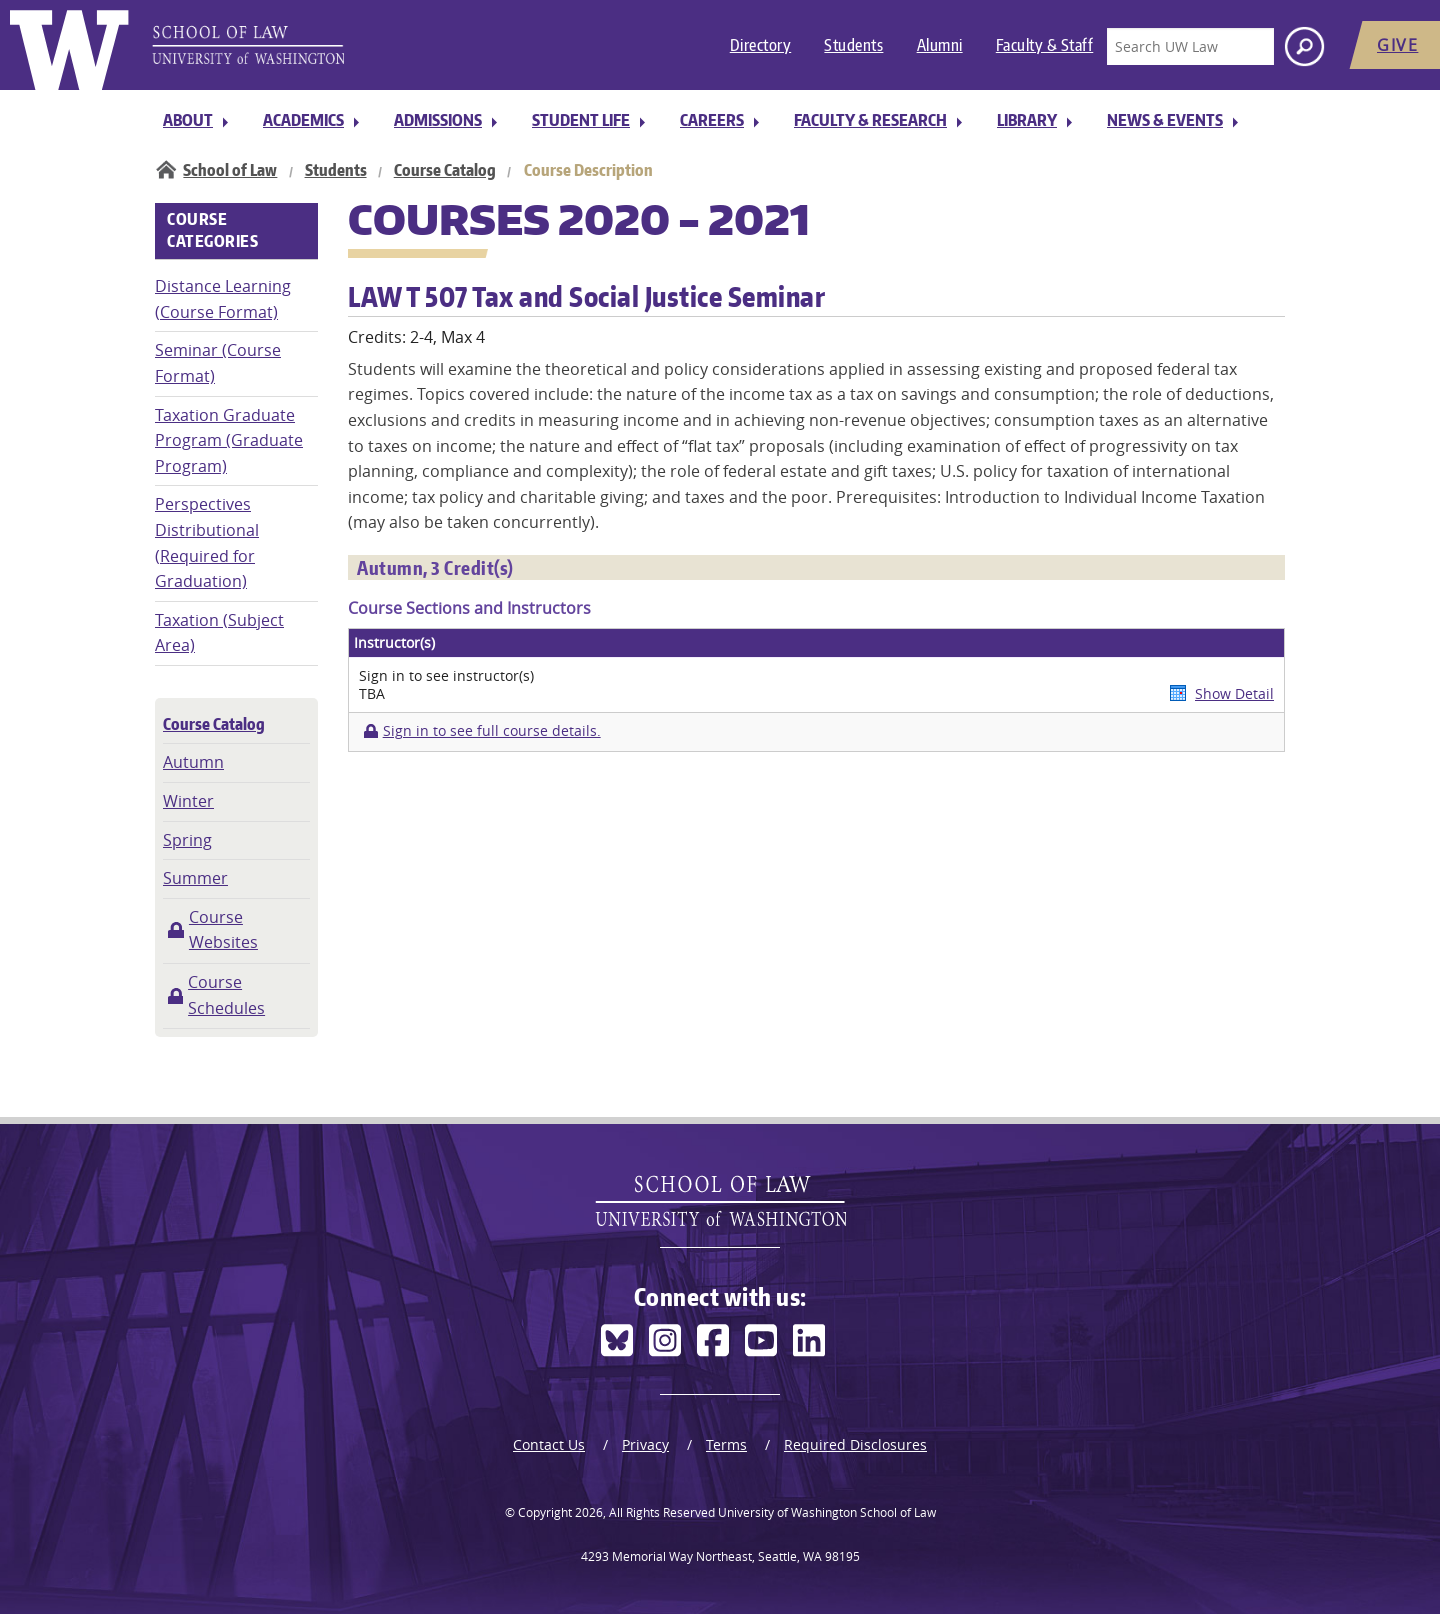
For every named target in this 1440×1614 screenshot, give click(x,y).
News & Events (1165, 120)
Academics (303, 120)
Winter (188, 801)
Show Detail (1234, 693)
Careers (712, 120)
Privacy (645, 1444)
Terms (726, 1444)
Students (853, 45)
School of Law (230, 170)
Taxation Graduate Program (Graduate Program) (229, 440)
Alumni (940, 45)
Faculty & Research (870, 120)
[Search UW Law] (1190, 46)
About (188, 120)
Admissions (438, 120)
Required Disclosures (855, 1444)
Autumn (193, 762)
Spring (187, 840)
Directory (761, 45)
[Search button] (1304, 46)
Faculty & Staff (1045, 45)
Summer (195, 878)
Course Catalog (445, 170)
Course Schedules (226, 995)
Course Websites (223, 930)
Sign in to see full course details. (492, 731)
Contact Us (549, 1444)
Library (1027, 120)
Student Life (581, 120)
